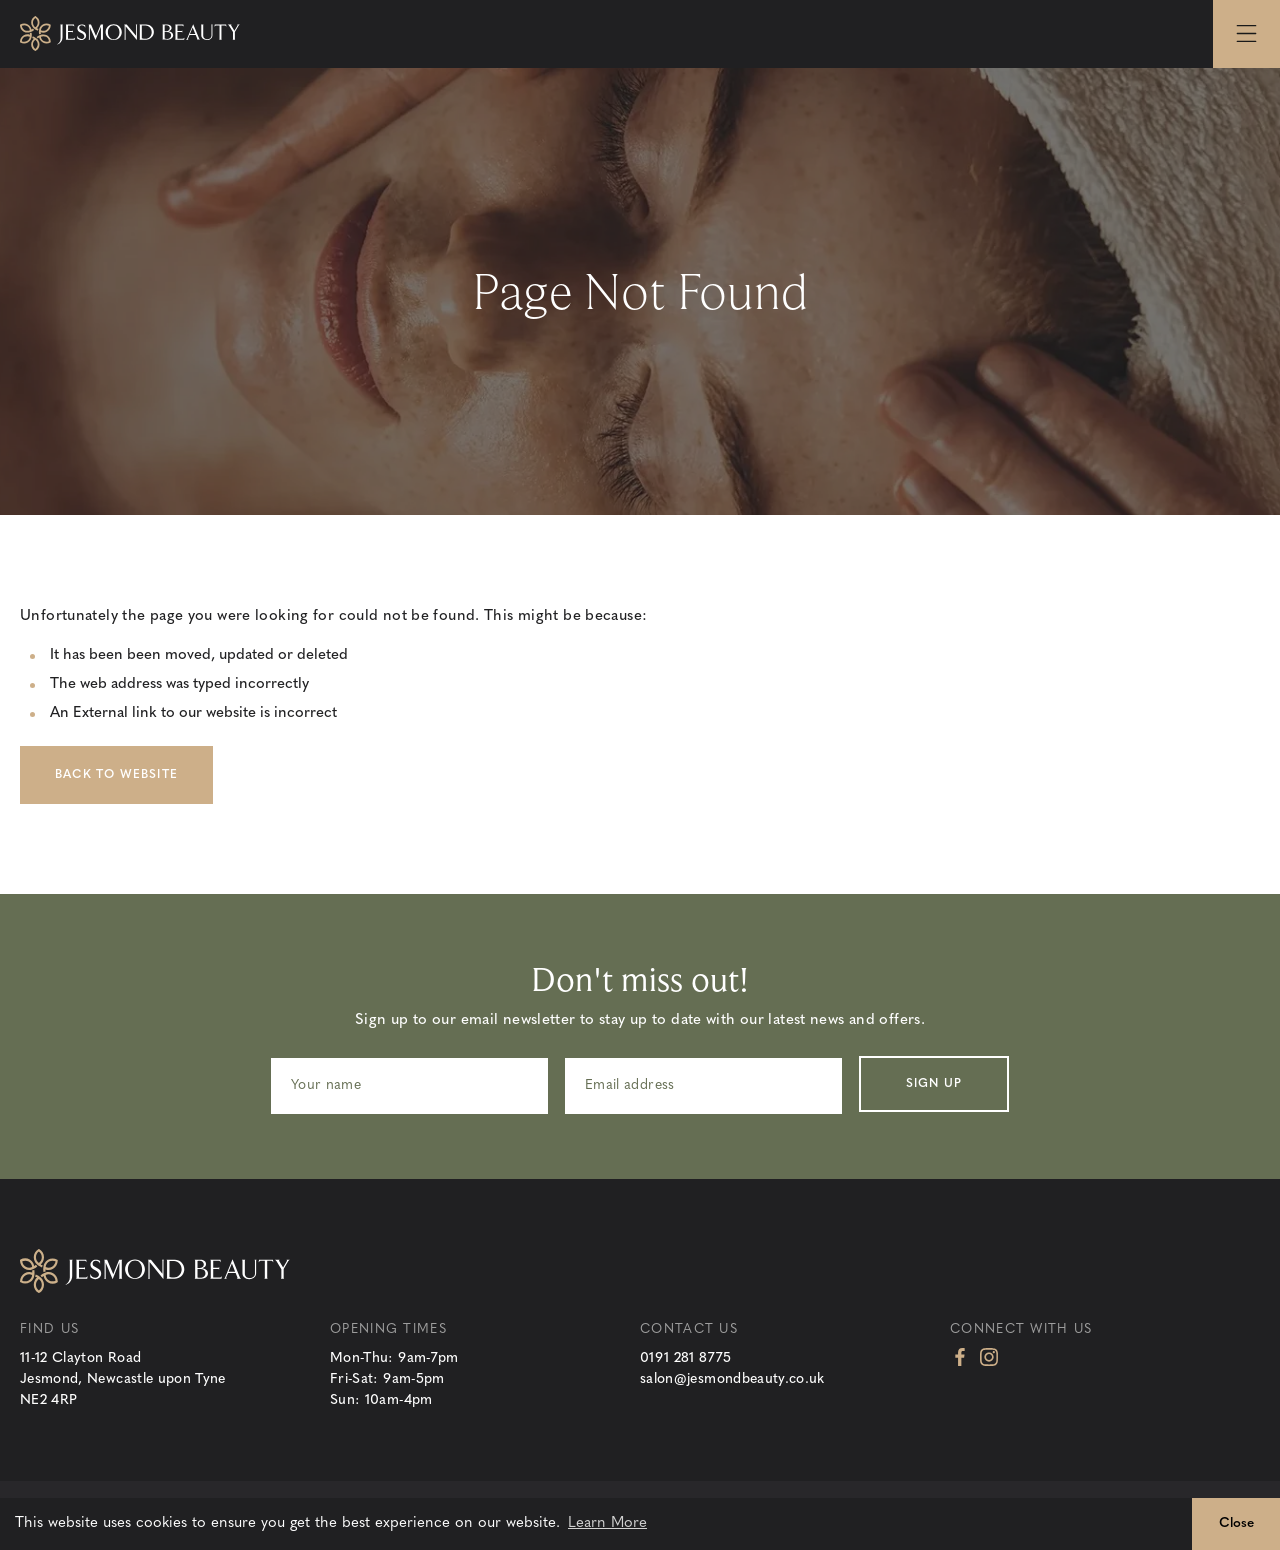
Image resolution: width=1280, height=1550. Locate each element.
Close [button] (1236, 1523)
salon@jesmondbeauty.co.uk (732, 1379)
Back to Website (116, 775)
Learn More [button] (607, 1523)
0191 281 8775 (686, 1358)
